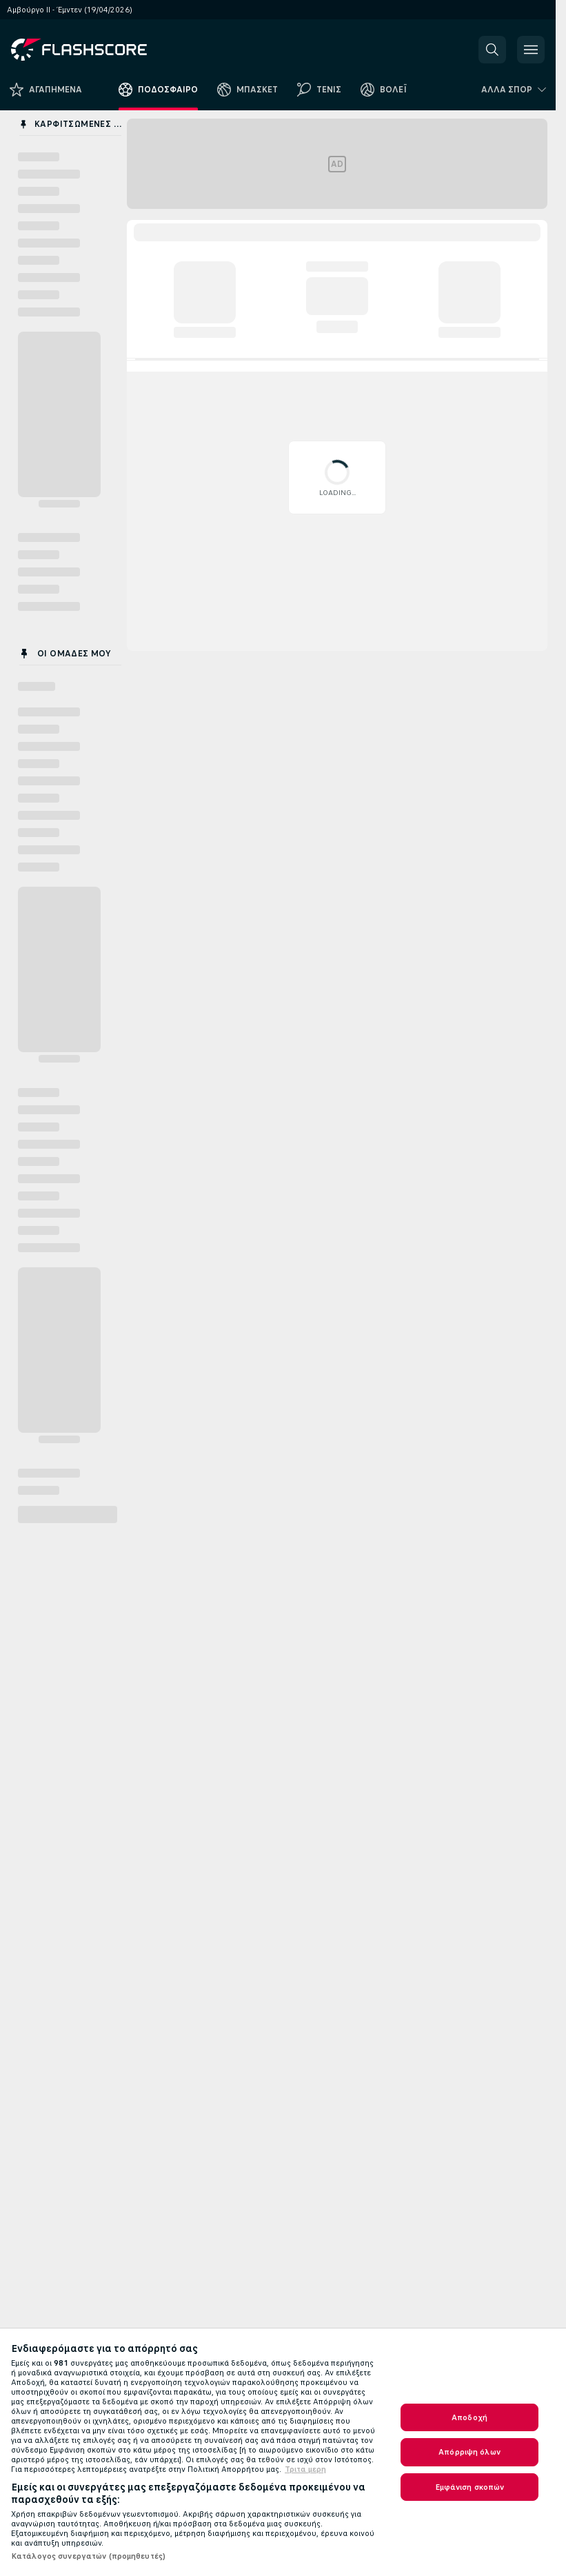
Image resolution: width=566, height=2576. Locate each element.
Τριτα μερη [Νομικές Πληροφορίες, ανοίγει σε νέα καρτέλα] (305, 2469)
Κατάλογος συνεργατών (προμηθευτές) (88, 2556)
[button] (492, 49)
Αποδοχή (469, 2417)
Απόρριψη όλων (469, 2452)
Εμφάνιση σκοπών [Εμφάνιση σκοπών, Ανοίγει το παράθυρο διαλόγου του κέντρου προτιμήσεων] (470, 2487)
